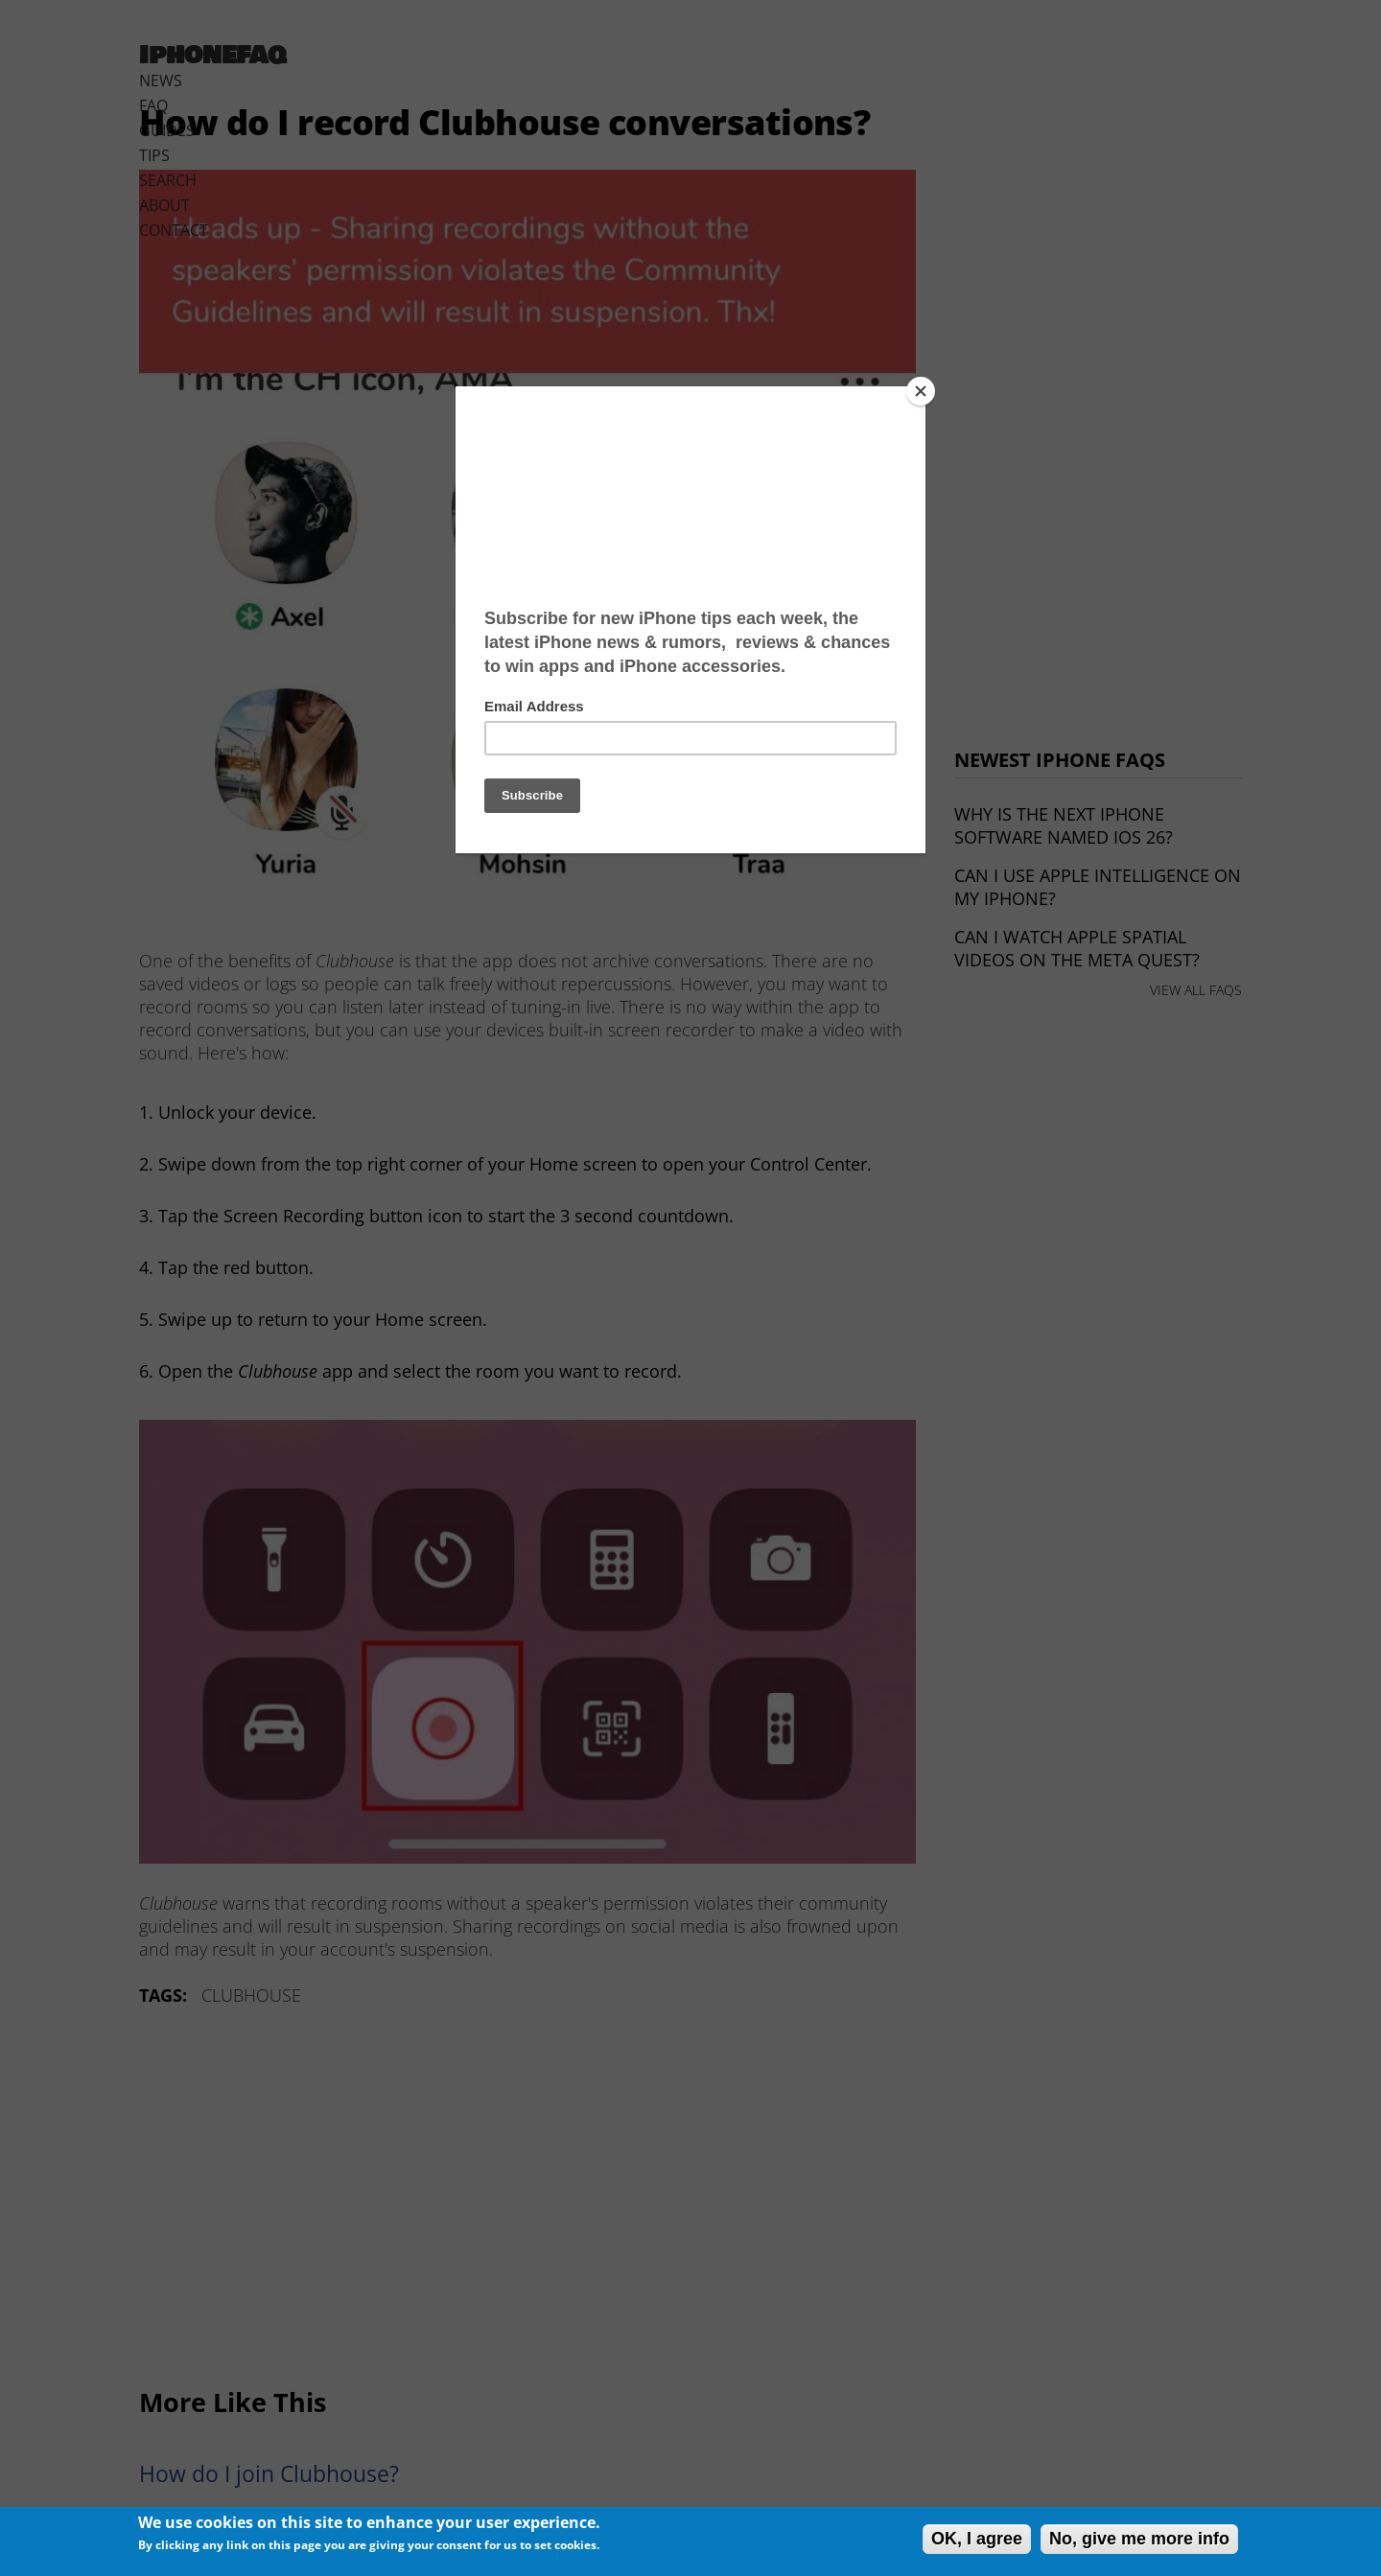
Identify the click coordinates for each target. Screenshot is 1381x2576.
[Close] (920, 391)
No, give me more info (1139, 2538)
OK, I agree (976, 2538)
